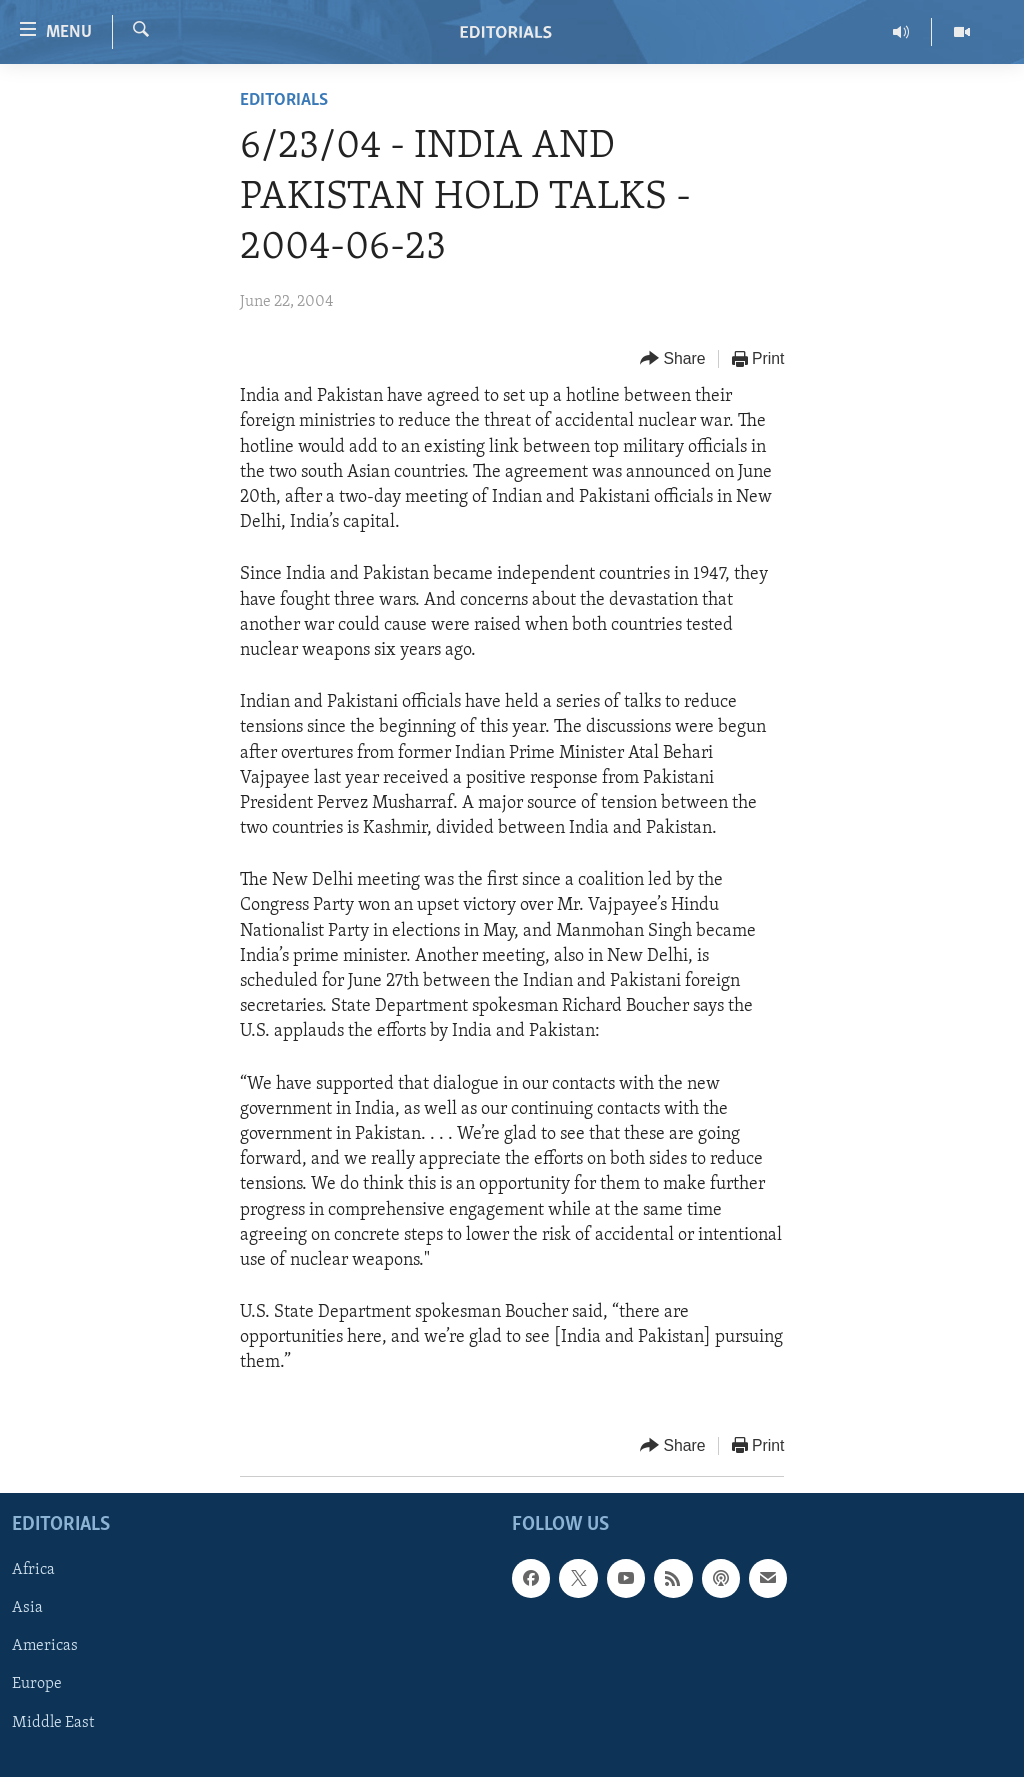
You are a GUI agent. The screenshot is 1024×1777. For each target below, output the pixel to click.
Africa (33, 1570)
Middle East (53, 1722)
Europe (37, 1684)
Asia (27, 1608)
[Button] (673, 359)
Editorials (284, 100)
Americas (45, 1646)
